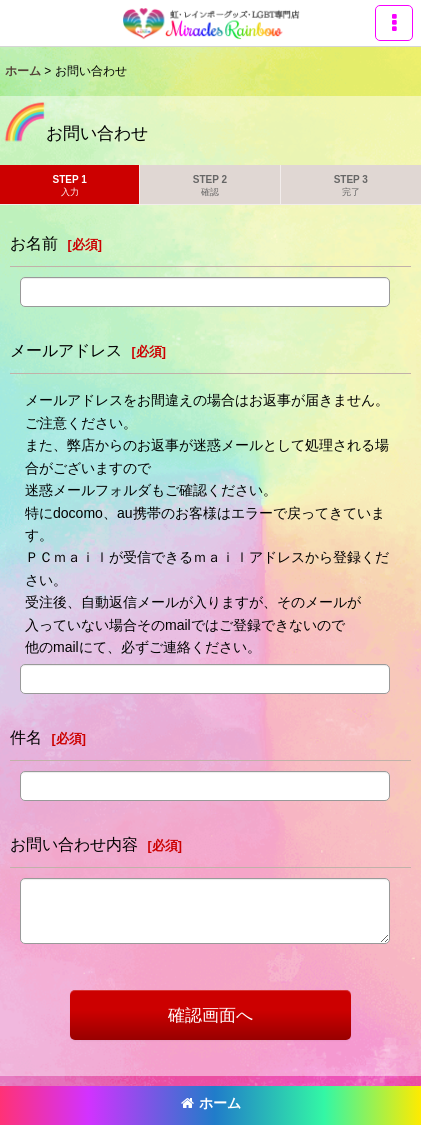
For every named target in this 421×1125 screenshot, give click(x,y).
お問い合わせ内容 (74, 844)
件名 (26, 737)
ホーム (211, 1103)
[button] (394, 23)
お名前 (34, 243)
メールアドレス (66, 350)
